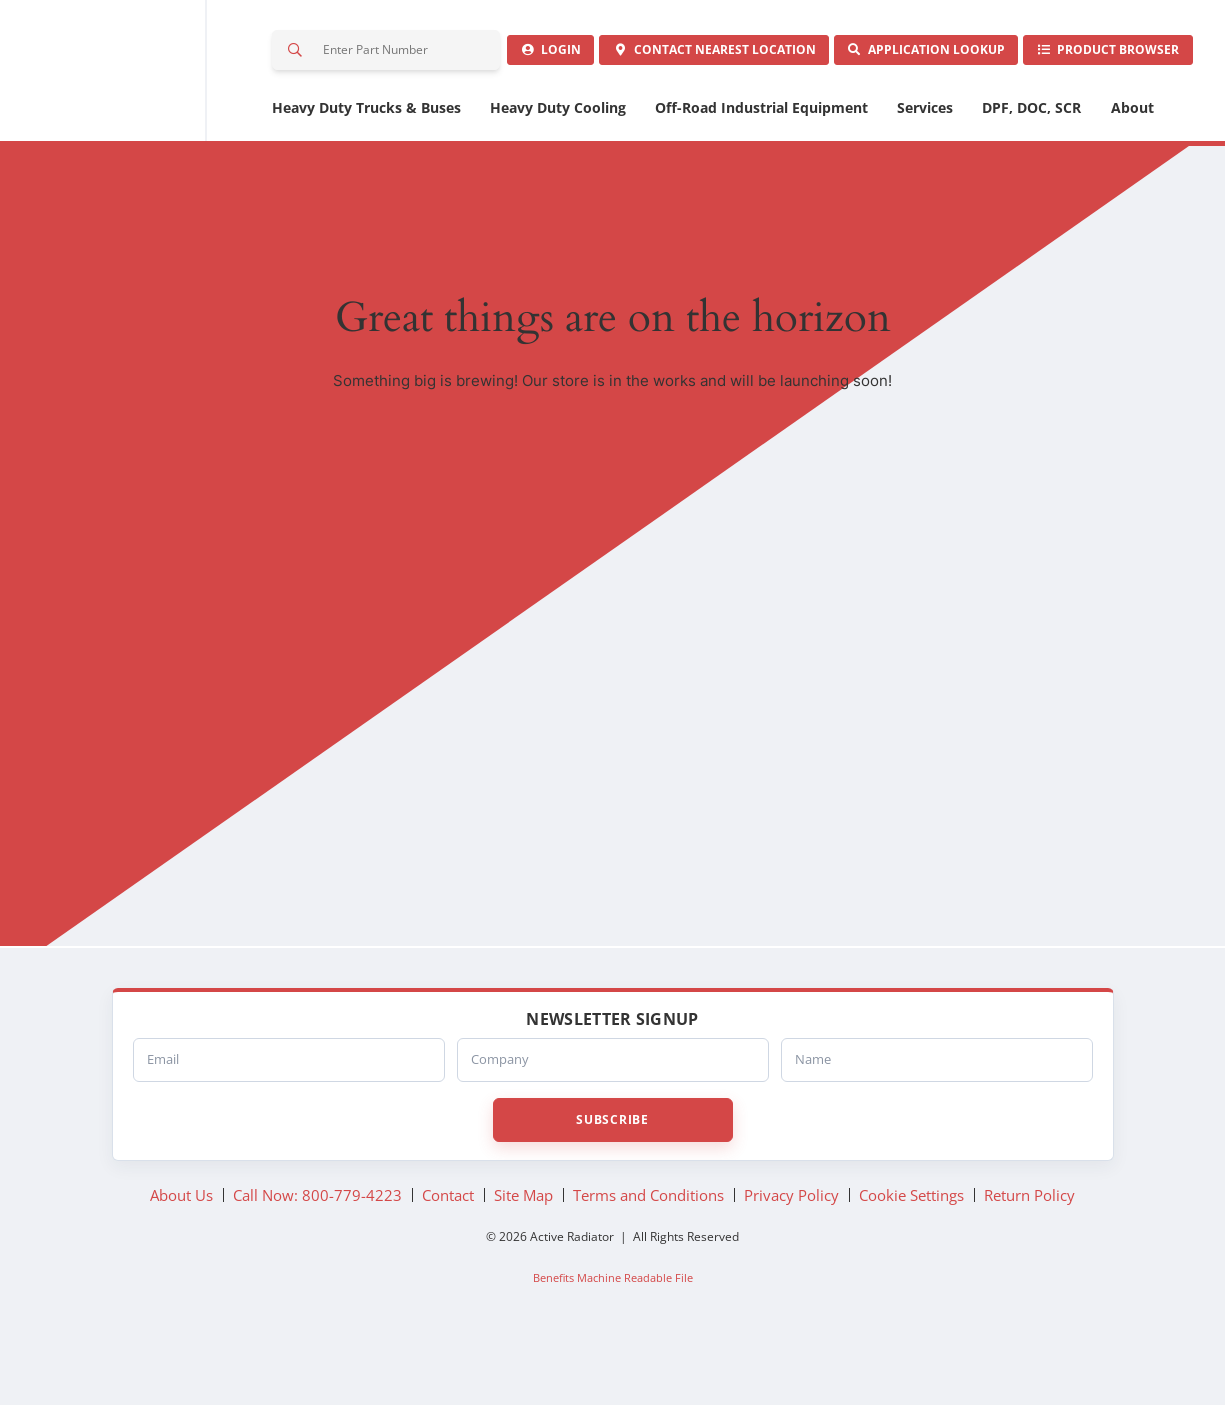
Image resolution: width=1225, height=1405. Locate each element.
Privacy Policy (791, 1254)
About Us (181, 1254)
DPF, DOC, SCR (1031, 167)
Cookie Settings (911, 1254)
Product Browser (1078, 108)
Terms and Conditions (648, 1254)
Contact (565, 108)
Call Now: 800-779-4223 (317, 1254)
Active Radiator (133, 100)
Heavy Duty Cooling (558, 167)
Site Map (523, 1254)
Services (925, 167)
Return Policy (1029, 1254)
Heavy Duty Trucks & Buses (366, 167)
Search (296, 54)
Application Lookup (837, 108)
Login (342, 108)
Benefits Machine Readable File (613, 1336)
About (1132, 167)
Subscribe (612, 1178)
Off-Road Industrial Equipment (761, 167)
